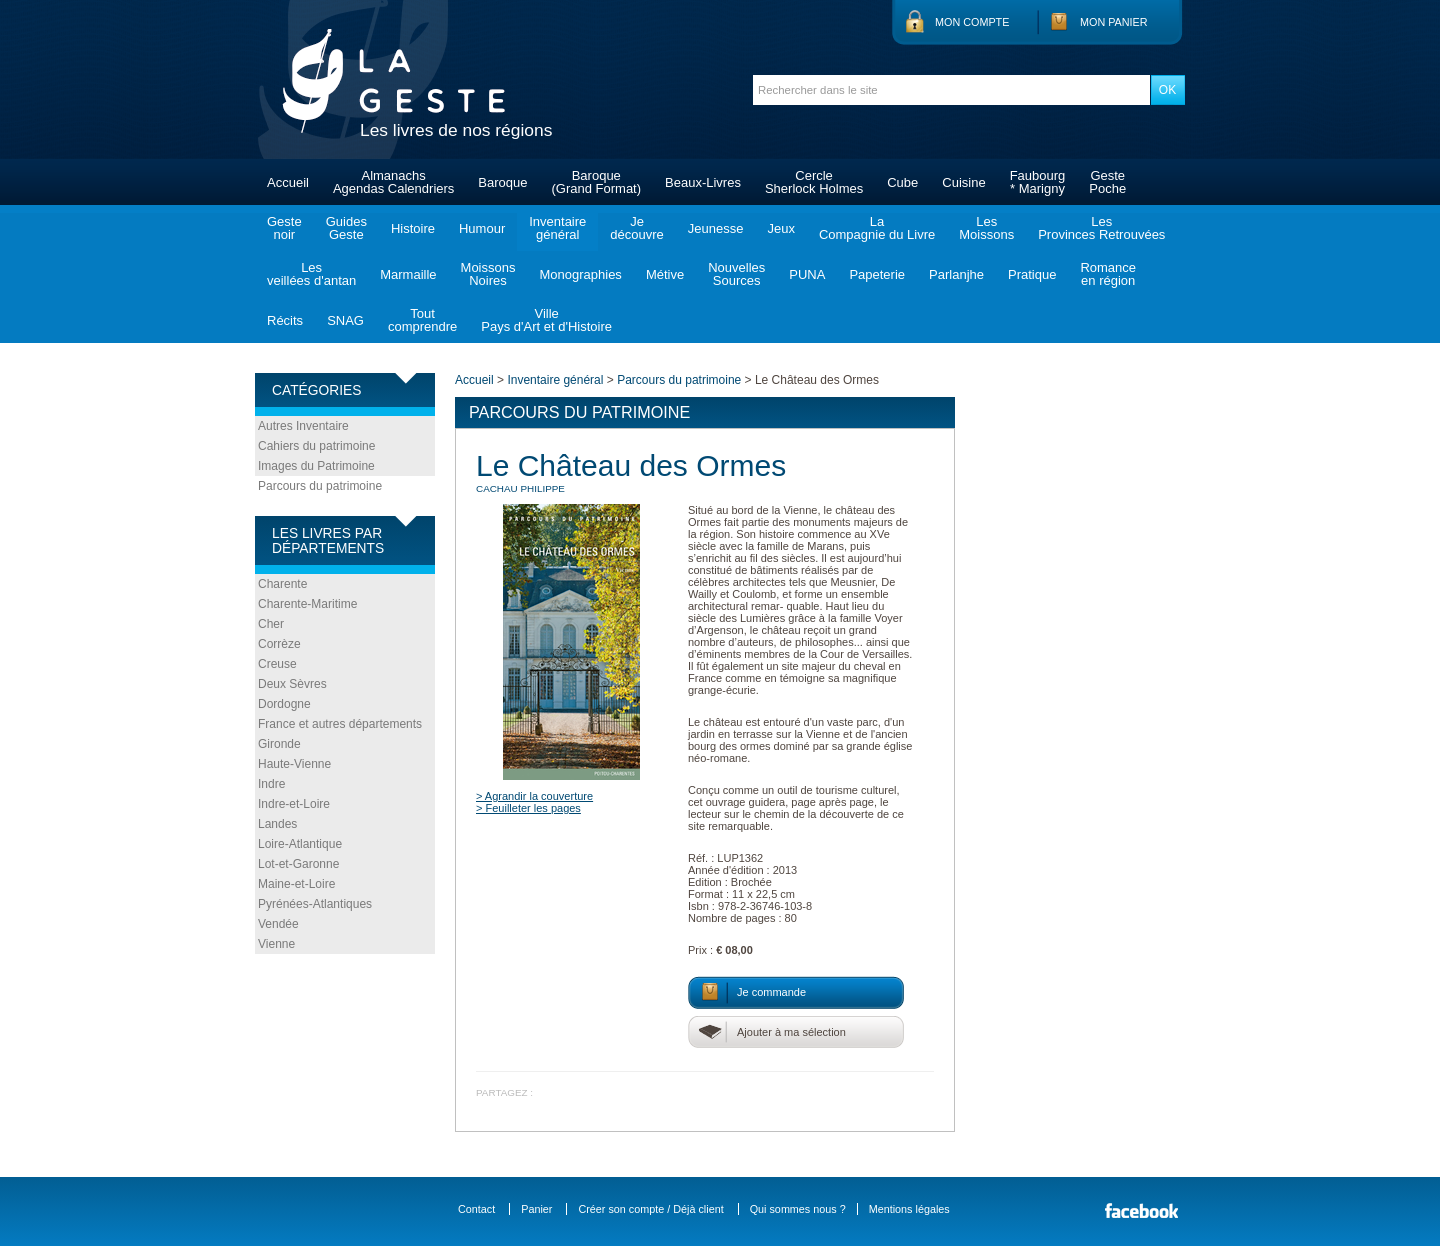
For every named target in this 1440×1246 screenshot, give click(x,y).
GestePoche (1107, 182)
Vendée (278, 924)
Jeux (780, 228)
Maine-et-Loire (296, 884)
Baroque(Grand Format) (596, 182)
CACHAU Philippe (520, 488)
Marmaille (408, 274)
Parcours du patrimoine (320, 486)
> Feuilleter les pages (528, 808)
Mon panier (1114, 22)
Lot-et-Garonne (298, 864)
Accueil (288, 182)
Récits (285, 320)
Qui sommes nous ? (798, 1209)
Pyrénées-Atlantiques (315, 904)
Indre (271, 784)
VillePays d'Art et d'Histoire (546, 320)
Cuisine (963, 182)
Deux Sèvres (292, 684)
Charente (282, 584)
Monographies (580, 274)
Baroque (502, 182)
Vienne (276, 944)
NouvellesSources (736, 274)
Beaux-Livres (703, 182)
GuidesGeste (346, 228)
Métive (665, 274)
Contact (476, 1209)
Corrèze (279, 644)
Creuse (277, 664)
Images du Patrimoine (316, 466)
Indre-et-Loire (294, 804)
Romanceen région (1108, 274)
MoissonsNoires (488, 274)
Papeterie (877, 274)
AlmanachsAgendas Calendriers (393, 182)
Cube (902, 182)
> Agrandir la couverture (534, 796)
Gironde (279, 744)
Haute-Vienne (294, 764)
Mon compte (972, 22)
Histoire (413, 228)
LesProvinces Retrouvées (1101, 228)
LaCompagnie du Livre (877, 228)
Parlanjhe (956, 274)
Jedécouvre (636, 228)
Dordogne (284, 704)
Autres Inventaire (303, 426)
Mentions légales (909, 1209)
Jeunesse (716, 228)
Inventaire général (555, 380)
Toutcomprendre (422, 320)
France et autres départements (340, 724)
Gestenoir (284, 228)
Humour (482, 228)
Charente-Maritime (307, 604)
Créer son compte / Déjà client (650, 1209)
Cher (271, 624)
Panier (536, 1209)
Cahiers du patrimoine (316, 446)
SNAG (345, 320)
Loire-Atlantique (300, 844)
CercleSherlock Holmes (814, 182)
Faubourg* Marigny (1038, 182)
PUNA (807, 274)
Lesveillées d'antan (311, 274)
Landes (277, 824)
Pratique (1032, 274)
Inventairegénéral (557, 228)
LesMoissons (986, 228)
